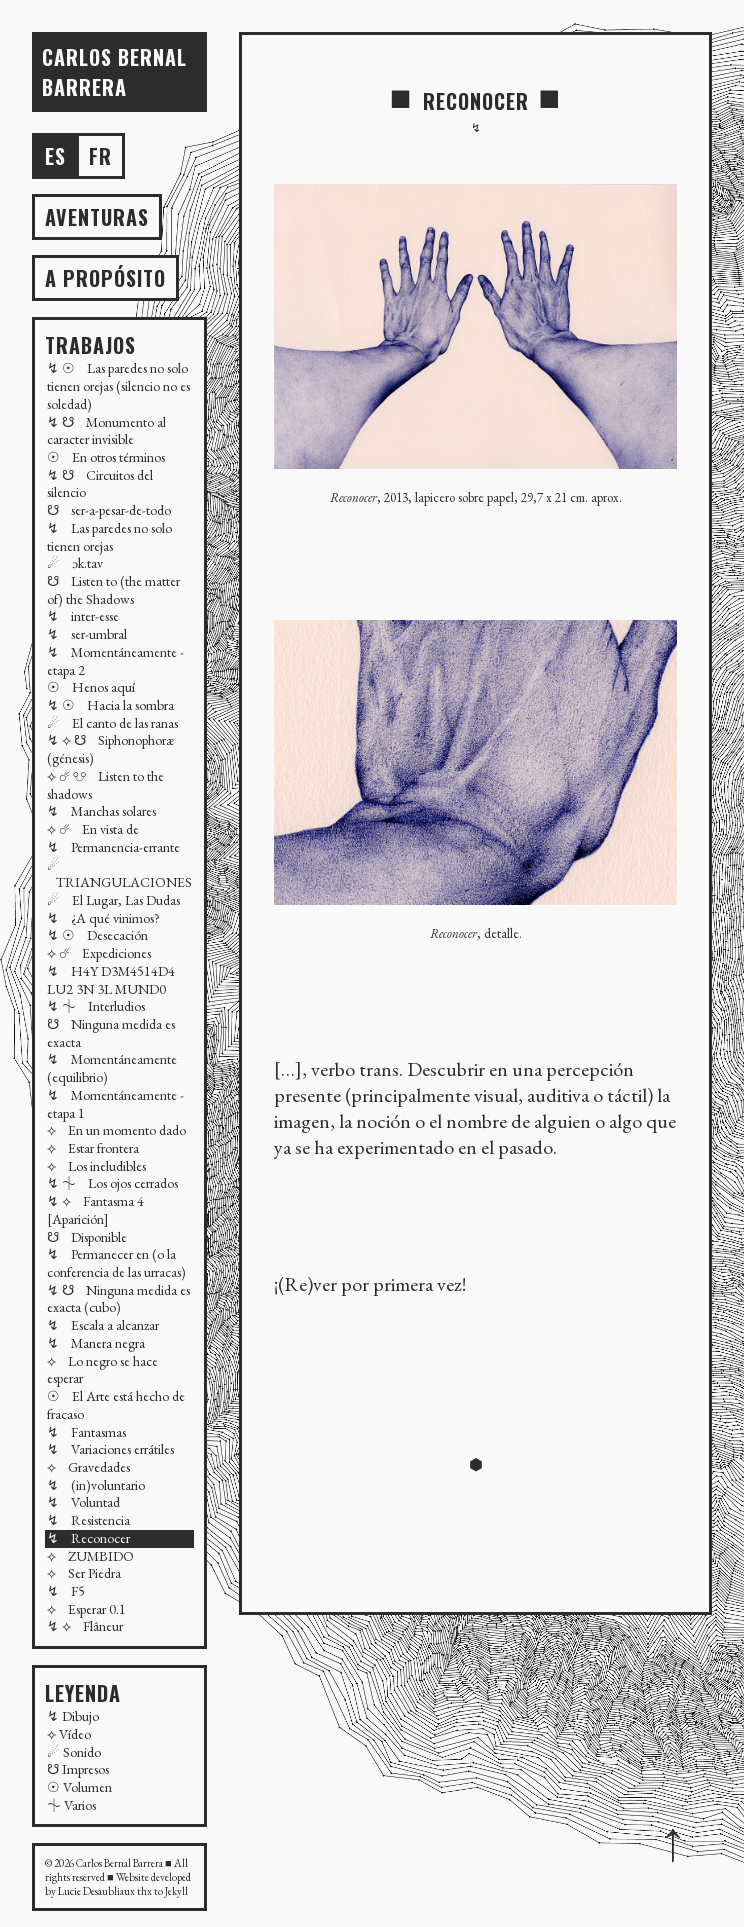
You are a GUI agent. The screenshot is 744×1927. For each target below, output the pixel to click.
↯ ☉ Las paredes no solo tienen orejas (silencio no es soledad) (118, 385)
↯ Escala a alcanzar (103, 1325)
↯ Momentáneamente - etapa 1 (115, 1104)
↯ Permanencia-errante (113, 847)
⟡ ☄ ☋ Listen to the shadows (105, 785)
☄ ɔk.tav (75, 563)
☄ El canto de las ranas (112, 723)
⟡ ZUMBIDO (90, 1556)
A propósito (105, 278)
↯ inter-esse (83, 616)
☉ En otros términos (106, 457)
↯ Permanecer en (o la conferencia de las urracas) (116, 1263)
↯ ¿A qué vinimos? (103, 918)
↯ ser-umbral (87, 634)
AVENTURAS (97, 217)
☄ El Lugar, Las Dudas (113, 900)
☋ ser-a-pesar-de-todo (109, 510)
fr (100, 156)
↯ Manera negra (96, 1343)
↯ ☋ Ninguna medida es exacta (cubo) (118, 1299)
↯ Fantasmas (86, 1432)
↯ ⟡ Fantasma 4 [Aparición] (95, 1210)
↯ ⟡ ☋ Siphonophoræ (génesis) (110, 749)
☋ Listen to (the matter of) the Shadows (113, 590)
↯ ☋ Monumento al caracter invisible (106, 431)
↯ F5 (66, 1591)
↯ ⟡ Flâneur (85, 1626)
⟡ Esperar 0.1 (86, 1609)
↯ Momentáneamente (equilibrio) (112, 1068)
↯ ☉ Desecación (97, 935)
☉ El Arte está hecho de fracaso (116, 1405)
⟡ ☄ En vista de (93, 829)
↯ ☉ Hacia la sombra (110, 705)
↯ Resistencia (88, 1520)
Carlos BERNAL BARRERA (114, 72)
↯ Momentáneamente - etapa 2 (115, 661)
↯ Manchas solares (101, 811)
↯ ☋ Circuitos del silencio (100, 484)
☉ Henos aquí (91, 687)
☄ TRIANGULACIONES (119, 874)
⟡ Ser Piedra (84, 1573)
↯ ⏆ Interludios (96, 1006)
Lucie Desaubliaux (96, 1891)
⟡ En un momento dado (116, 1130)
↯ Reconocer (88, 1538)
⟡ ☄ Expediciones (99, 953)
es (55, 156)
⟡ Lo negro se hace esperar (102, 1370)
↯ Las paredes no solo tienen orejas (109, 537)
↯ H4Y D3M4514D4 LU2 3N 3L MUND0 (111, 980)
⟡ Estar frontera (93, 1148)
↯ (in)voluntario (96, 1485)
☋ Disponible (87, 1237)
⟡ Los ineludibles (96, 1166)
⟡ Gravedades (88, 1467)
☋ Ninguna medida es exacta (111, 1033)
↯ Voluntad (83, 1502)
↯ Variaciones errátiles (110, 1449)
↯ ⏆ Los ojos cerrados (112, 1183)
